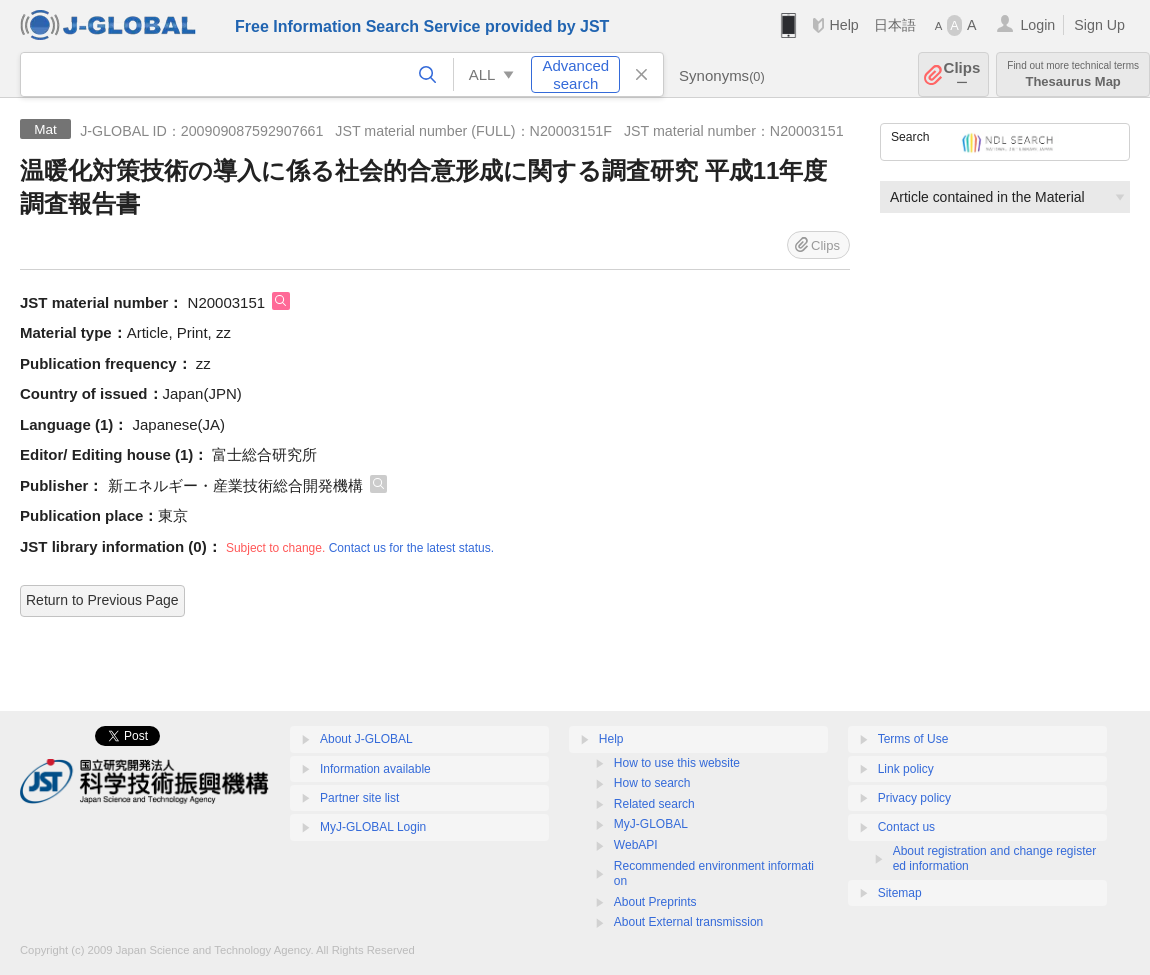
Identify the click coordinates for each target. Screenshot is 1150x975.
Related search (654, 804)
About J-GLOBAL (366, 739)
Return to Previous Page (102, 600)
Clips (962, 74)
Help (843, 25)
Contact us (906, 827)
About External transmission (688, 922)
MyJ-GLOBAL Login (373, 827)
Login (1037, 25)
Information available (375, 769)
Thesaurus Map (1073, 74)
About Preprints (655, 902)
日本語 (895, 25)
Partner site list (359, 798)
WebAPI (636, 845)
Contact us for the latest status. (411, 548)
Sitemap (900, 893)
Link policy (906, 769)
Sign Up (1099, 25)
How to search (652, 783)
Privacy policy (914, 798)
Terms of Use (913, 739)
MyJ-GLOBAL (651, 824)
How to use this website (677, 763)
